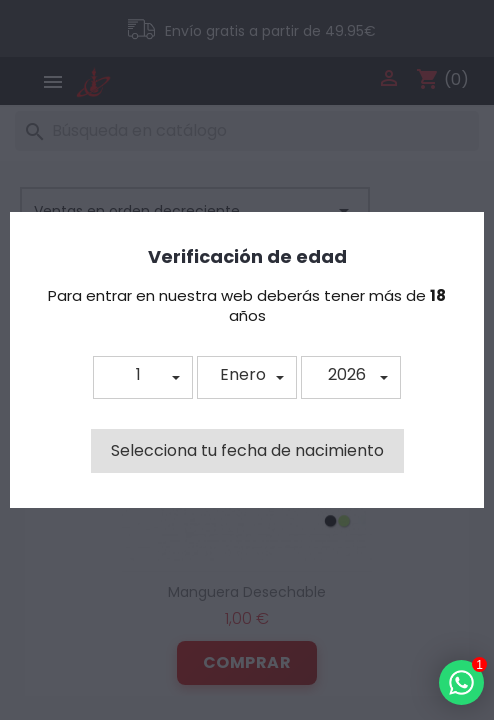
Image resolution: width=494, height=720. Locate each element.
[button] (143, 377)
